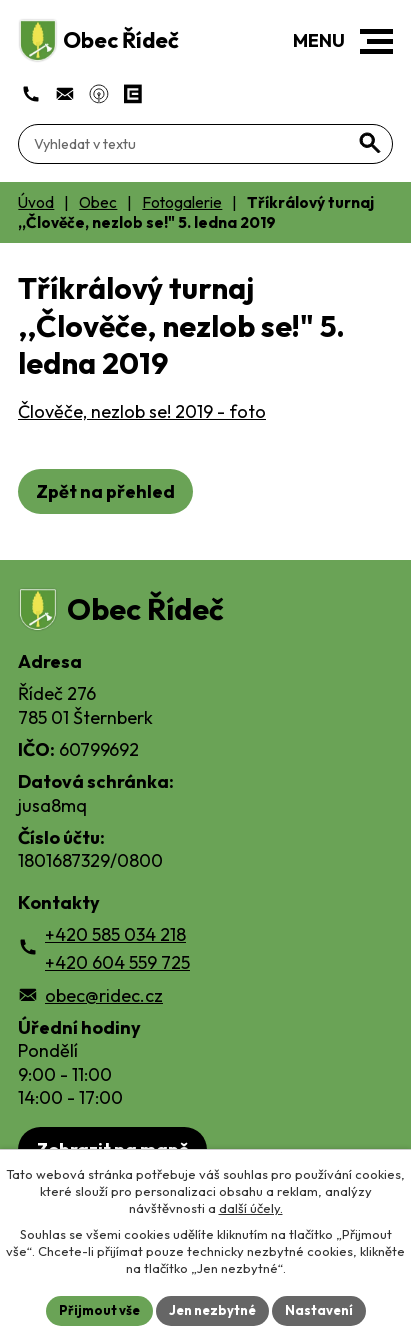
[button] (376, 41)
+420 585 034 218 (115, 934)
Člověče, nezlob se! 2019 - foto (142, 411)
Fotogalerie (182, 202)
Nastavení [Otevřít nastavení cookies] (319, 1310)
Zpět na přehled (105, 491)
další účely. (251, 1208)
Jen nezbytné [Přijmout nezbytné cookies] (212, 1310)
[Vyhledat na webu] (370, 143)
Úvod (36, 202)
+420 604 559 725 (117, 962)
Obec (98, 202)
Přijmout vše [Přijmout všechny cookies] (99, 1310)
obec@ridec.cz (104, 995)
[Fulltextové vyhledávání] (205, 144)
